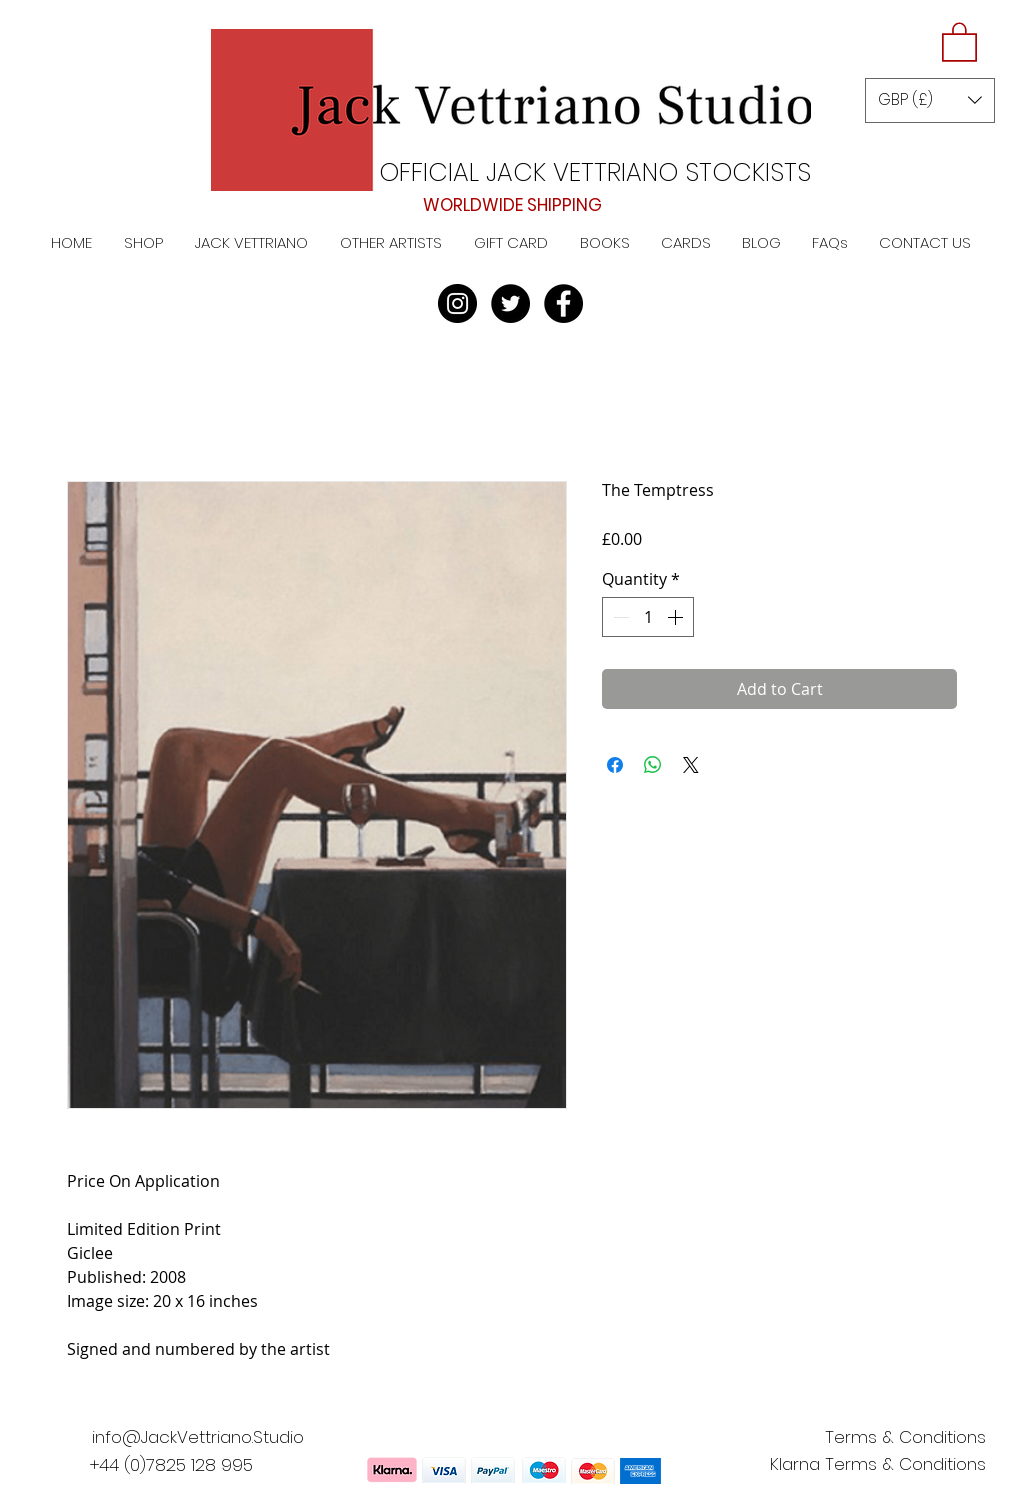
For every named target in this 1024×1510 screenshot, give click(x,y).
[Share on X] (691, 765)
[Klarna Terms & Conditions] (878, 1465)
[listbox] (930, 100)
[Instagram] (457, 303)
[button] (959, 41)
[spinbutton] (648, 617)
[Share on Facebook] (615, 765)
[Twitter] (510, 303)
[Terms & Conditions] (905, 1438)
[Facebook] (563, 303)
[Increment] (677, 617)
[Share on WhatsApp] (653, 765)
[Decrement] (619, 617)
